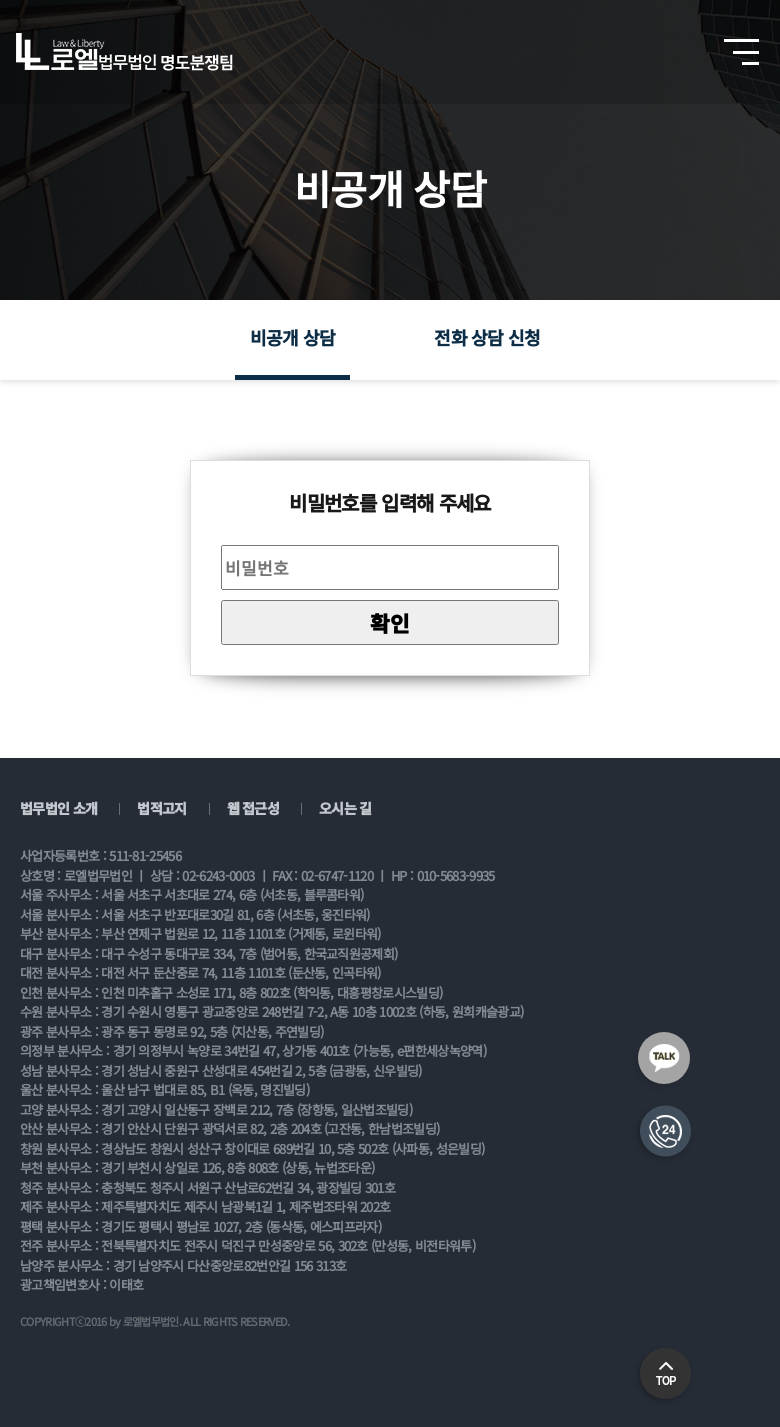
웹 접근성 (253, 808)
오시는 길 (345, 808)
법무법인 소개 (58, 808)
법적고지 (161, 808)
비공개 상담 (293, 337)
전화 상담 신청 (487, 337)
